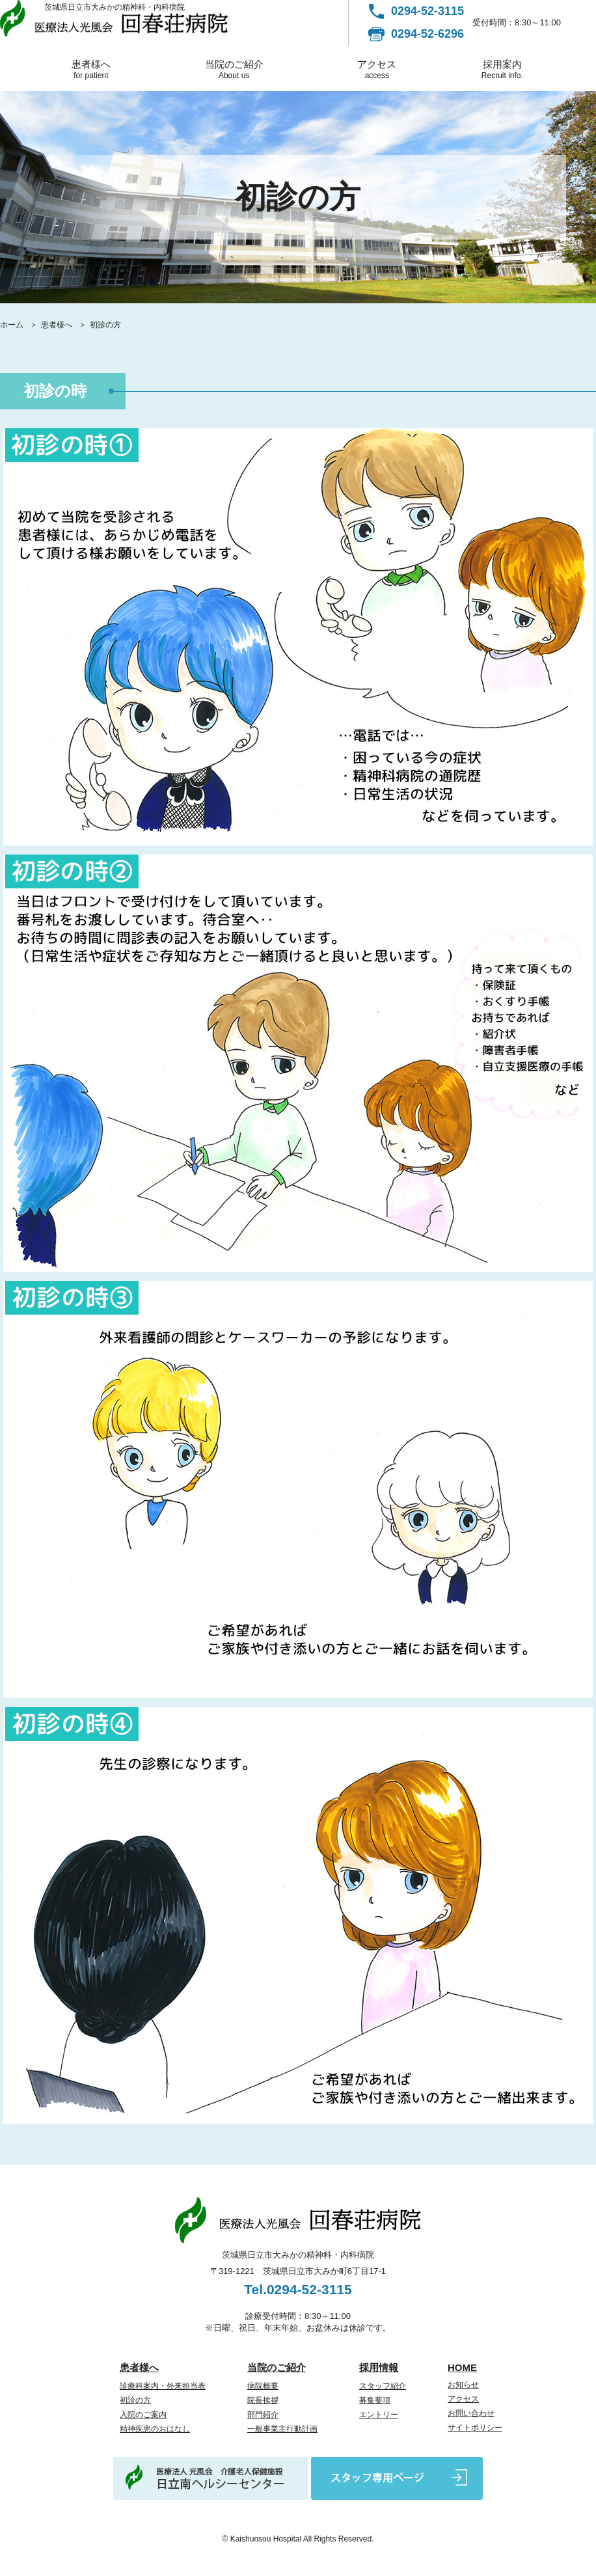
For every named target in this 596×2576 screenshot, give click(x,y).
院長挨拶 (262, 2400)
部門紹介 (262, 2414)
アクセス (376, 69)
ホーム (11, 324)
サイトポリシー (475, 2427)
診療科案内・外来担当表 (163, 2386)
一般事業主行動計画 (282, 2428)
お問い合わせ (471, 2413)
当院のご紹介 (234, 69)
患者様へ (91, 69)
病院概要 (262, 2386)
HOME (462, 2367)
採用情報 (378, 2367)
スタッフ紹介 (382, 2386)
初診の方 (135, 2400)
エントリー (378, 2414)
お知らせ (463, 2384)
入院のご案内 (143, 2414)
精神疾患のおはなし (155, 2428)
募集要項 (374, 2400)
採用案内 (502, 69)
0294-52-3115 (427, 11)
